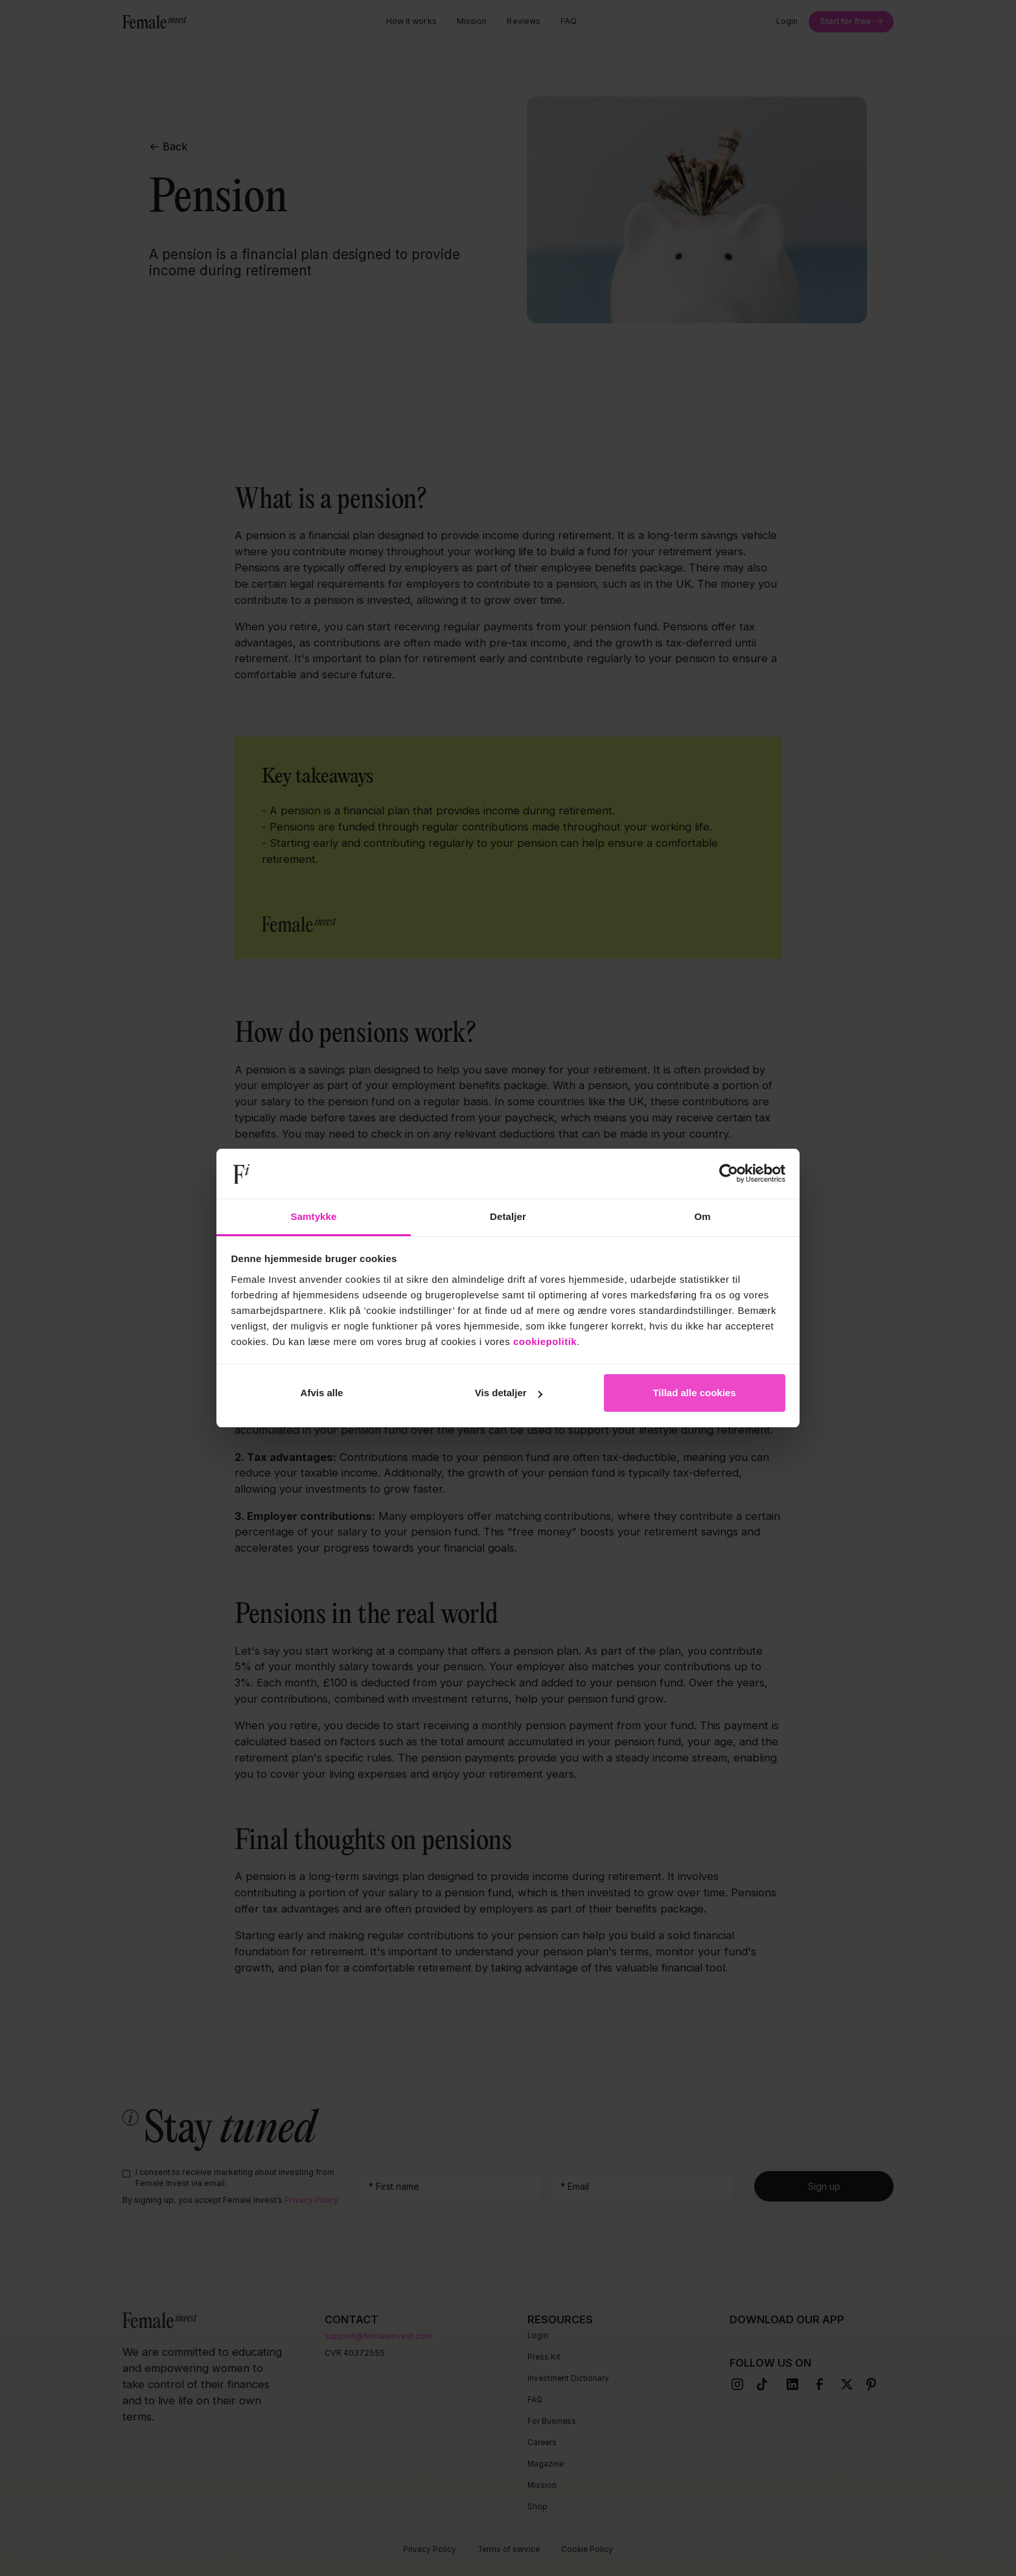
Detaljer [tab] (508, 1216)
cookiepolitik (545, 1341)
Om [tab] (702, 1216)
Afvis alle (322, 1392)
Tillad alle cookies (693, 1392)
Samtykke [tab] (314, 1216)
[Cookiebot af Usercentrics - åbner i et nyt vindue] (728, 1174)
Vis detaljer (508, 1392)
